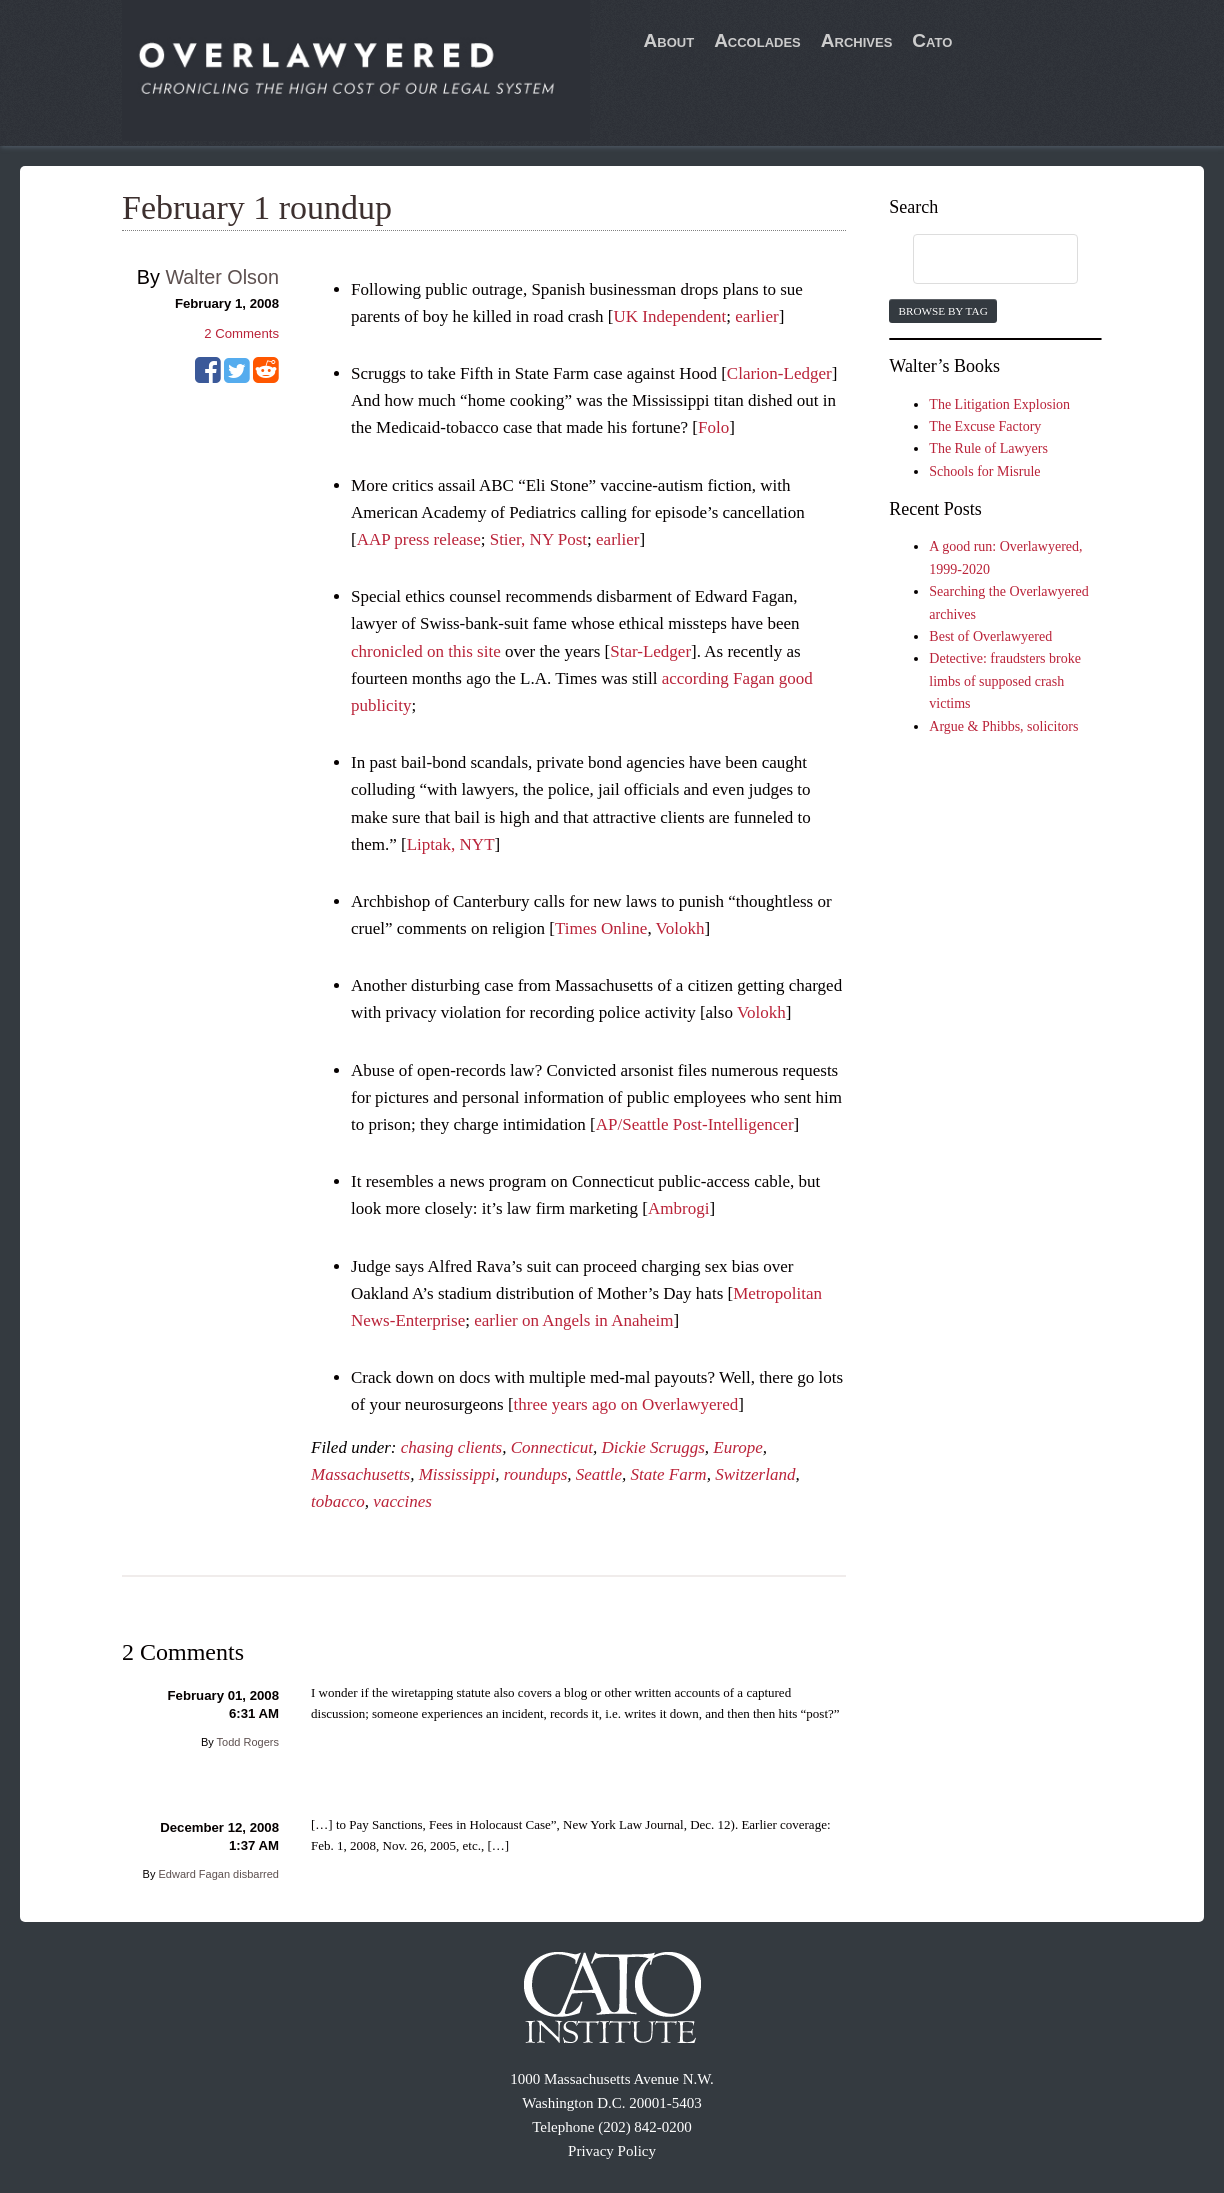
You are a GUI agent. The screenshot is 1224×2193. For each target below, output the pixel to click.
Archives (857, 40)
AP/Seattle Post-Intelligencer (695, 1124)
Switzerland (755, 1474)
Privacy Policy (612, 2151)
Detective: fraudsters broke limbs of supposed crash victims (1005, 681)
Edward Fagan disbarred (219, 1874)
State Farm (669, 1474)
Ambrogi (678, 1208)
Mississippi (457, 1474)
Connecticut (552, 1447)
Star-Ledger (650, 651)
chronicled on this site (426, 651)
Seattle (599, 1474)
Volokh (680, 928)
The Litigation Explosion (999, 404)
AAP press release (419, 539)
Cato (932, 40)
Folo (713, 427)
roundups (536, 1474)
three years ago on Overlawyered (626, 1404)
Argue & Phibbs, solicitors (1003, 726)
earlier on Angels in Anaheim (573, 1320)
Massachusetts (360, 1474)
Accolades (757, 40)
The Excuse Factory (985, 426)
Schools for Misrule (984, 471)
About (669, 40)
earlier (756, 316)
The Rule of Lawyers (988, 448)
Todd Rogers (248, 1742)
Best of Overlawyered (990, 636)
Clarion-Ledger (779, 373)
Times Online (601, 928)
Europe (737, 1447)
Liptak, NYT (451, 844)
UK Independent (670, 316)
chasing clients (452, 1447)
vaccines (402, 1501)
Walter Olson (222, 277)
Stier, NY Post (538, 539)
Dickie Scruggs (652, 1447)
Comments (241, 333)
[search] (976, 260)
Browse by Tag (942, 311)
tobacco (338, 1501)
